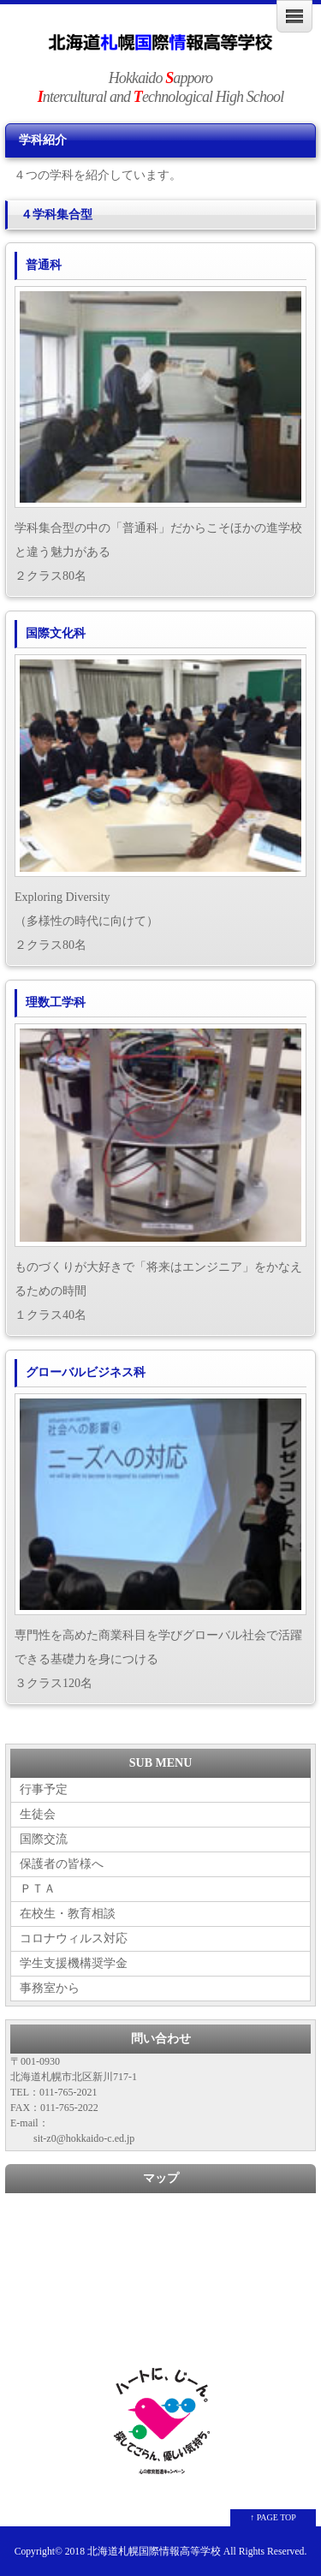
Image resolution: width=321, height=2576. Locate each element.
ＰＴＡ (38, 1888)
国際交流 (44, 1839)
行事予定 (44, 1789)
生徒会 (38, 1814)
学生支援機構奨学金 (74, 1963)
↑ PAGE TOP (273, 2517)
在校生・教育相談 (68, 1913)
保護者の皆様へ (62, 1863)
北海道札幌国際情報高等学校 (154, 2551)
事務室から (50, 1988)
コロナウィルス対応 (74, 1938)
